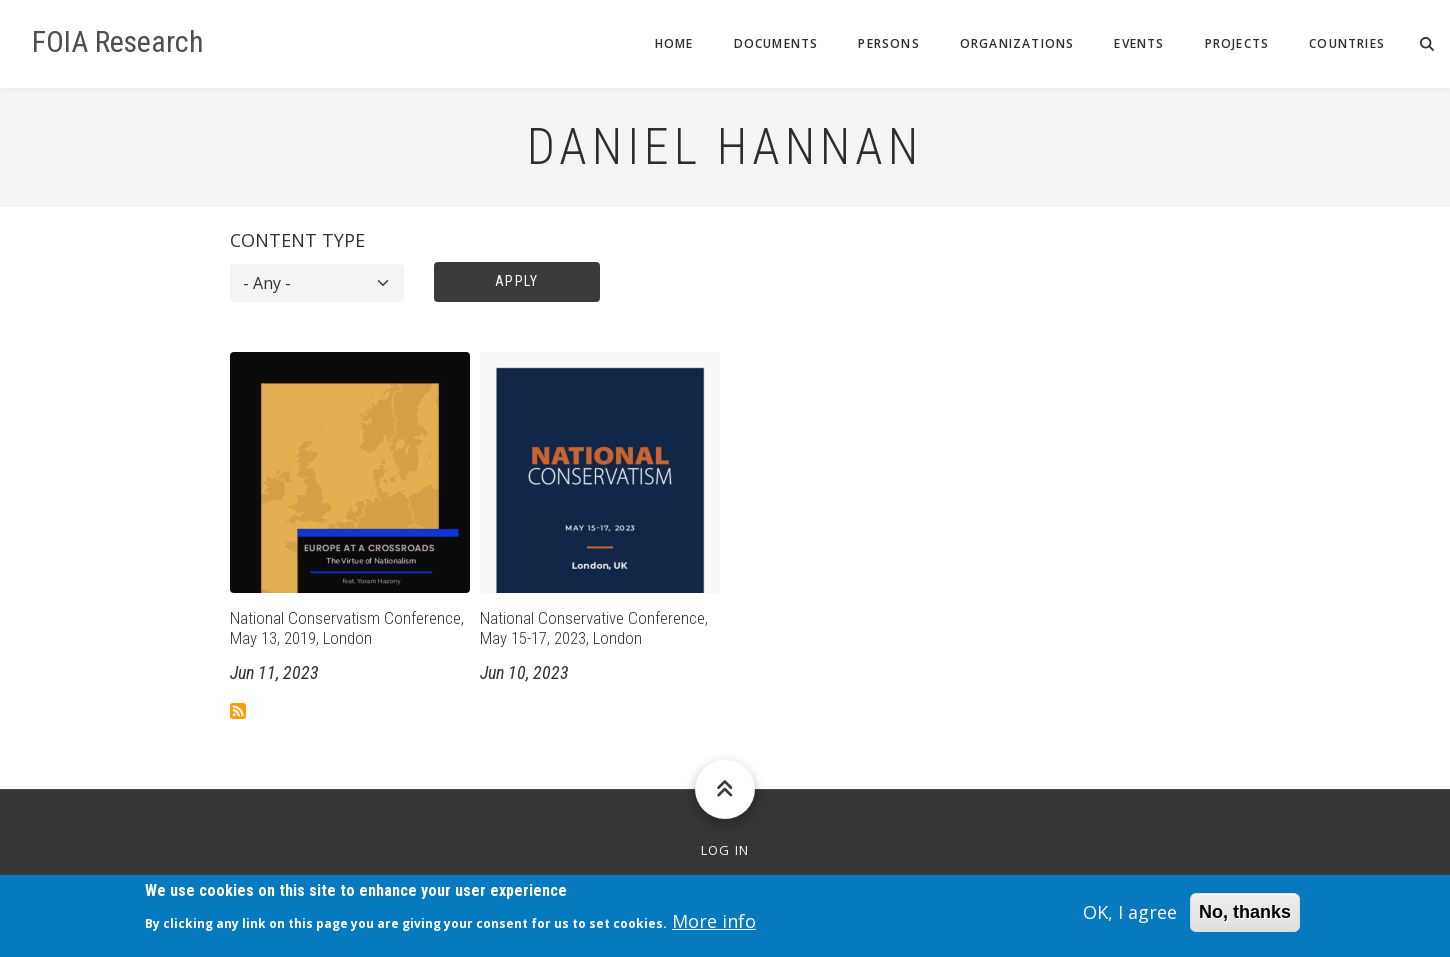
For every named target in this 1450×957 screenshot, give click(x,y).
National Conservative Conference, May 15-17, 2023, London (594, 628)
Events (1139, 43)
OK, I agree (1130, 918)
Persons (888, 43)
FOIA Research (118, 42)
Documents (776, 43)
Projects (1237, 43)
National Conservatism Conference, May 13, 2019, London (347, 628)
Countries (1347, 43)
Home (674, 43)
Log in (725, 850)
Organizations (1017, 43)
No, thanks (1245, 918)
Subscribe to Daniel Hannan (238, 711)
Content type (297, 240)
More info (714, 927)
